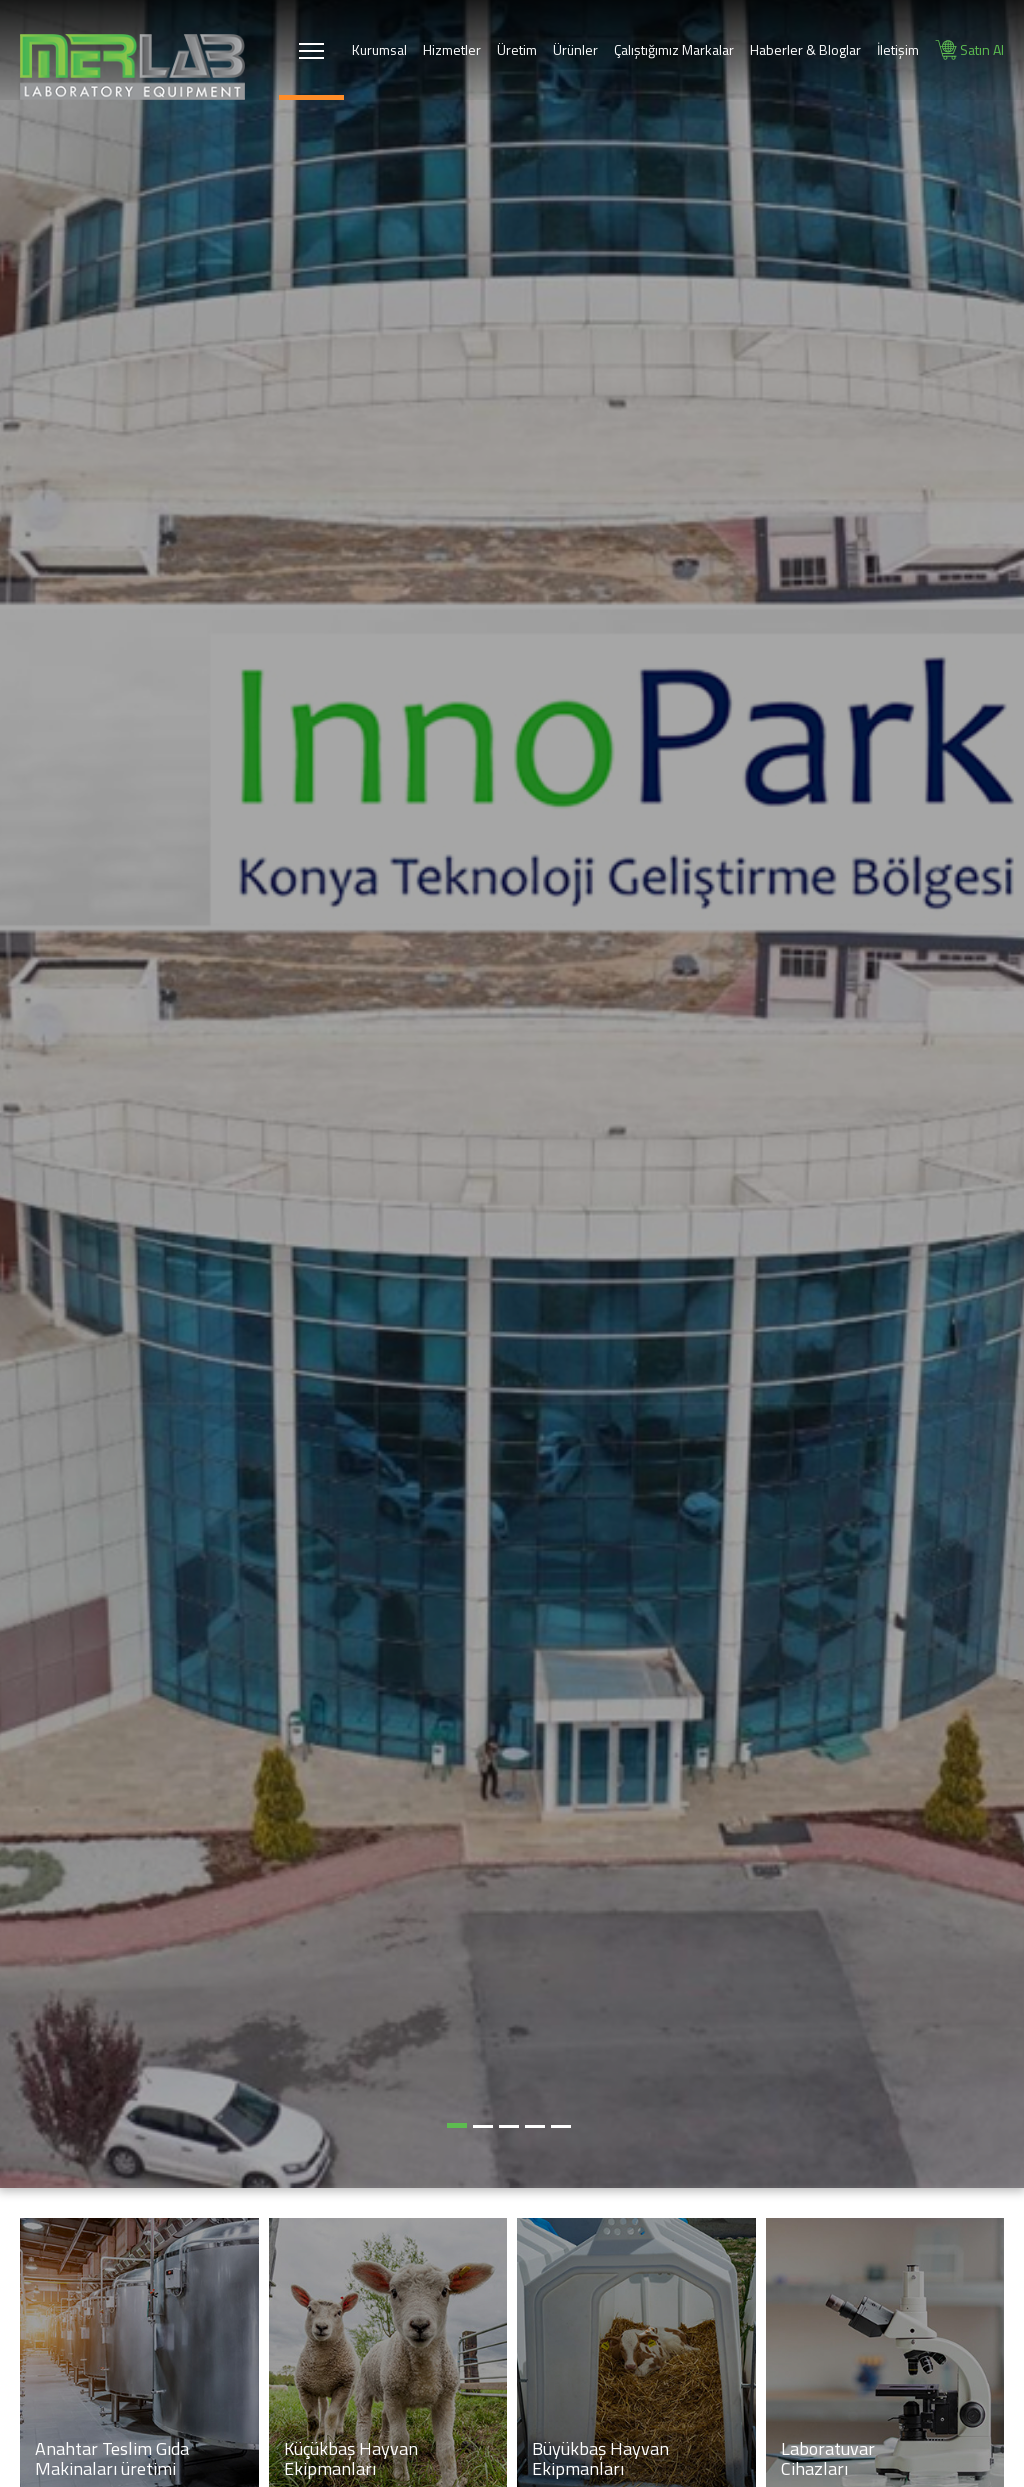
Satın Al (969, 50)
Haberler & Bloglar (805, 49)
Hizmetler (452, 49)
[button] (457, 2125)
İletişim (898, 49)
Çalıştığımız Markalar (674, 49)
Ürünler (575, 49)
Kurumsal (379, 49)
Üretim (517, 49)
